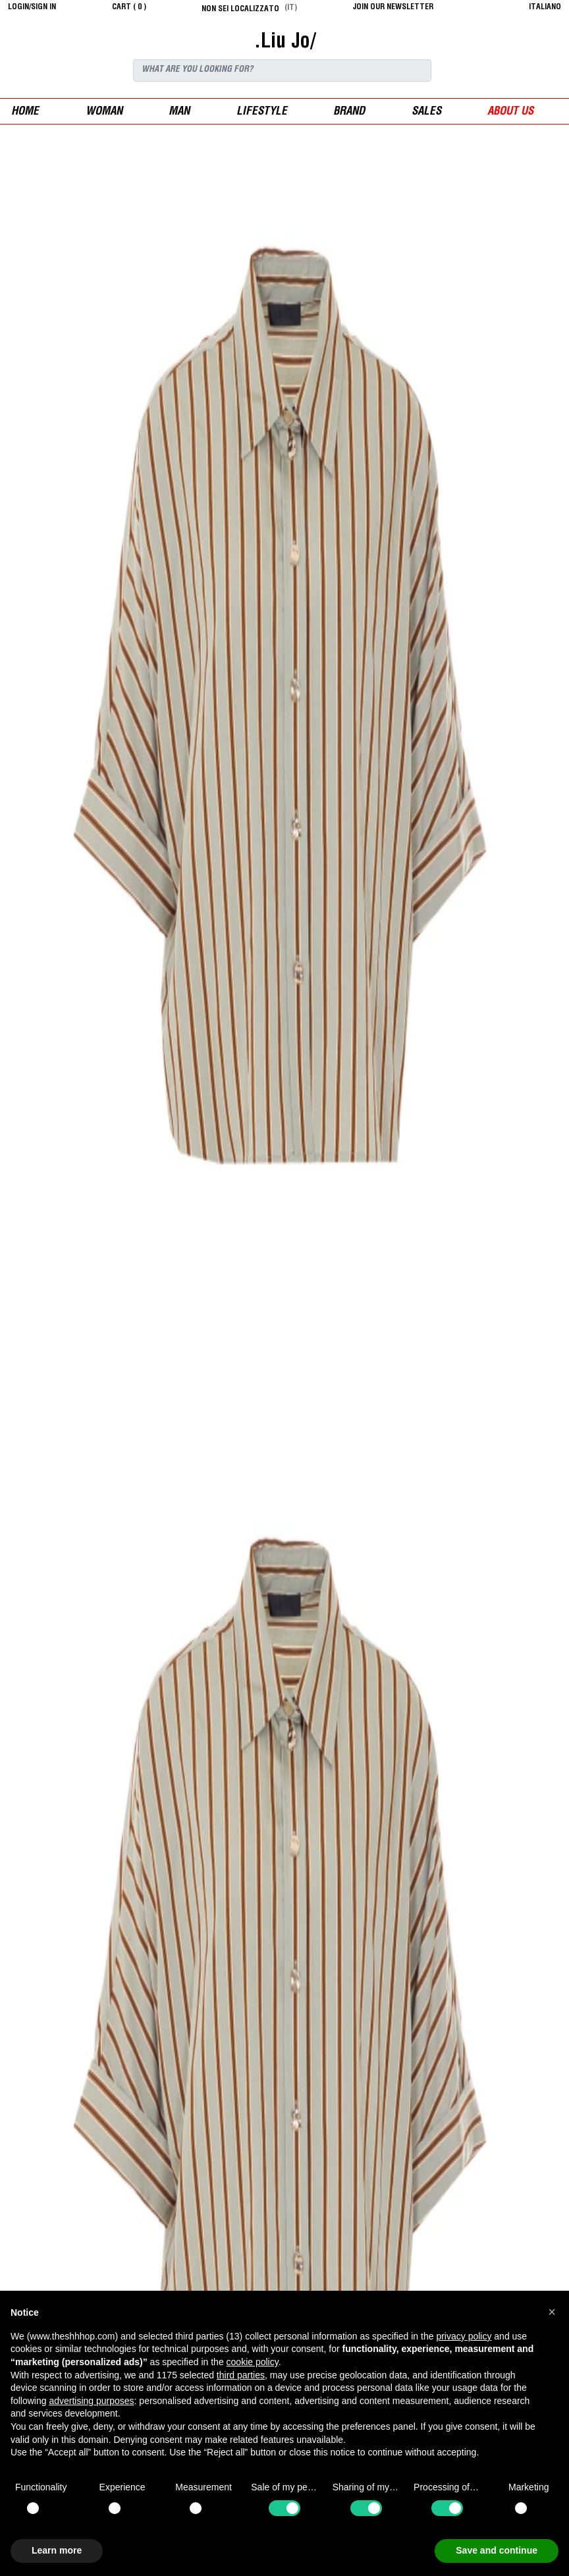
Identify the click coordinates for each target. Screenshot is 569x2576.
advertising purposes (91, 2400)
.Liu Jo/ (284, 43)
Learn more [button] (57, 2550)
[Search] (282, 70)
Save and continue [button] (496, 2550)
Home (25, 112)
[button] (551, 2311)
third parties (241, 2375)
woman (104, 112)
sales (426, 112)
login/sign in (32, 7)
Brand (349, 112)
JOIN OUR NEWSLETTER (393, 7)
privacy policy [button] (463, 2336)
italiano (545, 7)
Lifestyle (261, 112)
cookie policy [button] (253, 2362)
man (179, 112)
